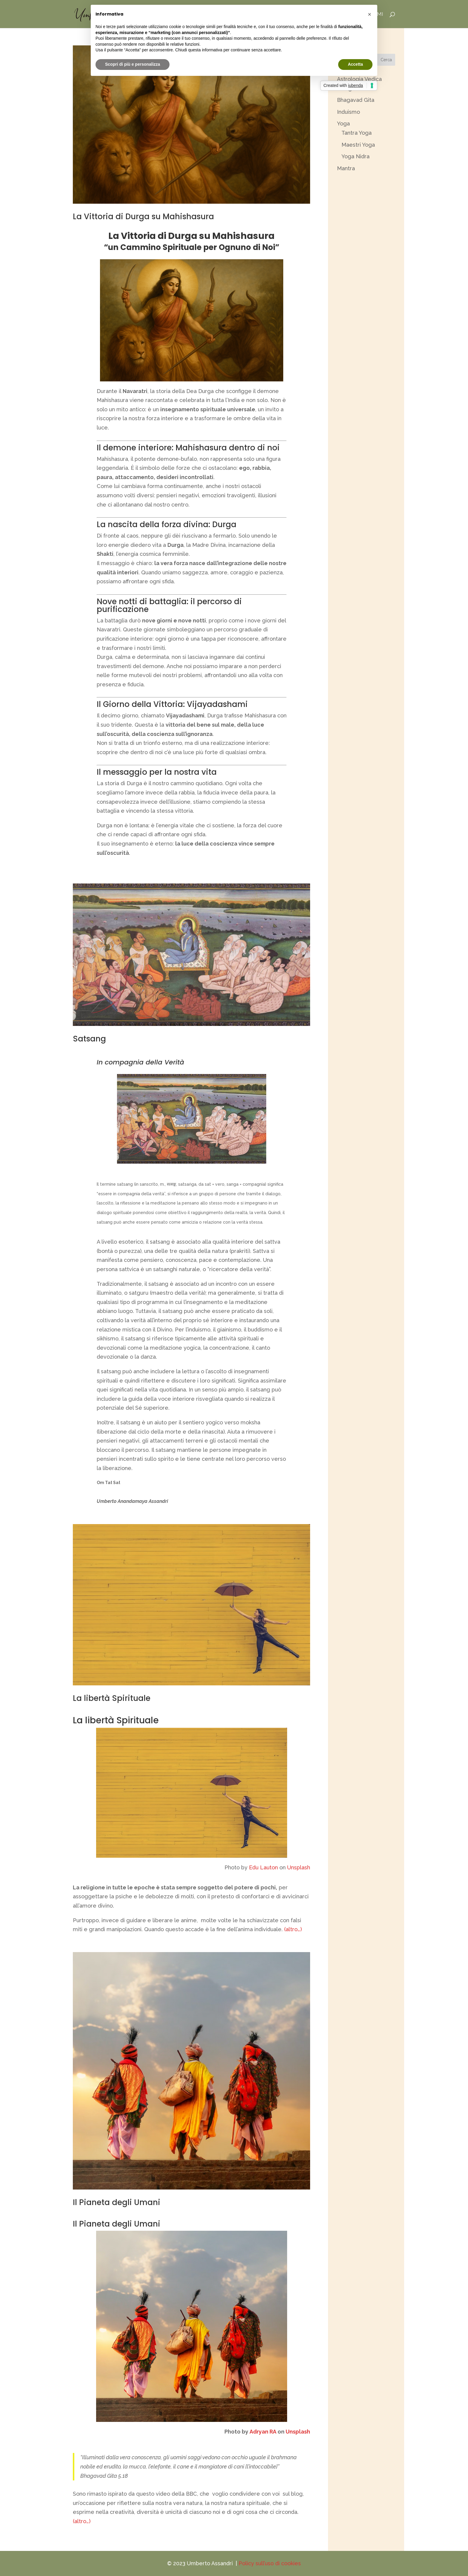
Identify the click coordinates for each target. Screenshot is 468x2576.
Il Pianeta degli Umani (116, 2202)
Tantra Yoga (356, 133)
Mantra (346, 168)
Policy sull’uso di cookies (269, 2563)
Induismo (348, 112)
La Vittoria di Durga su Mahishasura (143, 216)
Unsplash (298, 1867)
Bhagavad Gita (355, 100)
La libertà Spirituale (111, 1698)
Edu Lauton (263, 1867)
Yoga (343, 123)
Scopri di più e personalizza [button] (132, 64)
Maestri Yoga (358, 145)
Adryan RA (263, 2431)
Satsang (89, 1038)
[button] (369, 14)
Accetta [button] (355, 64)
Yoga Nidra (355, 156)
